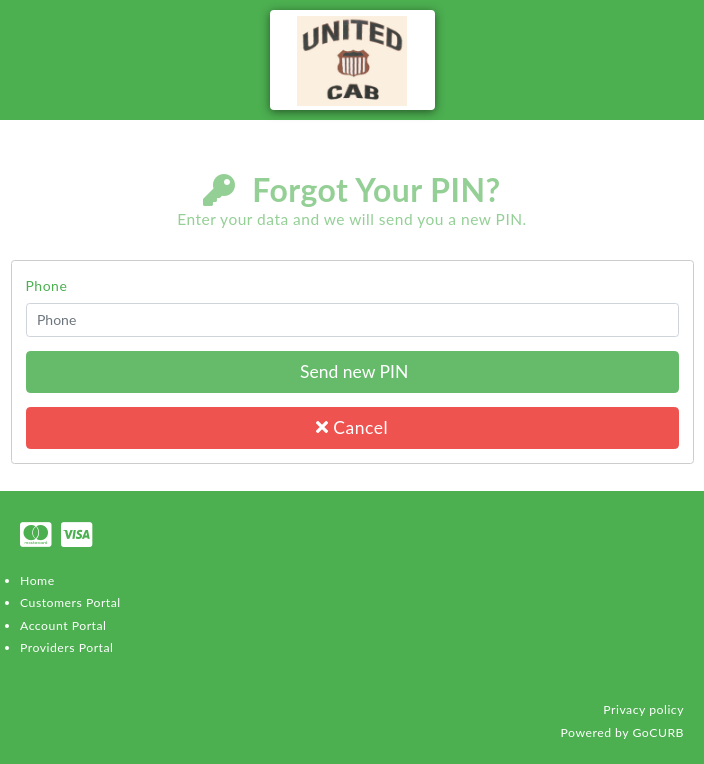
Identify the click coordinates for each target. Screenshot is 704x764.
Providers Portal (66, 647)
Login (676, 227)
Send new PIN (352, 371)
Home (37, 580)
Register (666, 248)
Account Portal (63, 625)
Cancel (352, 427)
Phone (47, 285)
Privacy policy (643, 709)
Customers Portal (70, 602)
